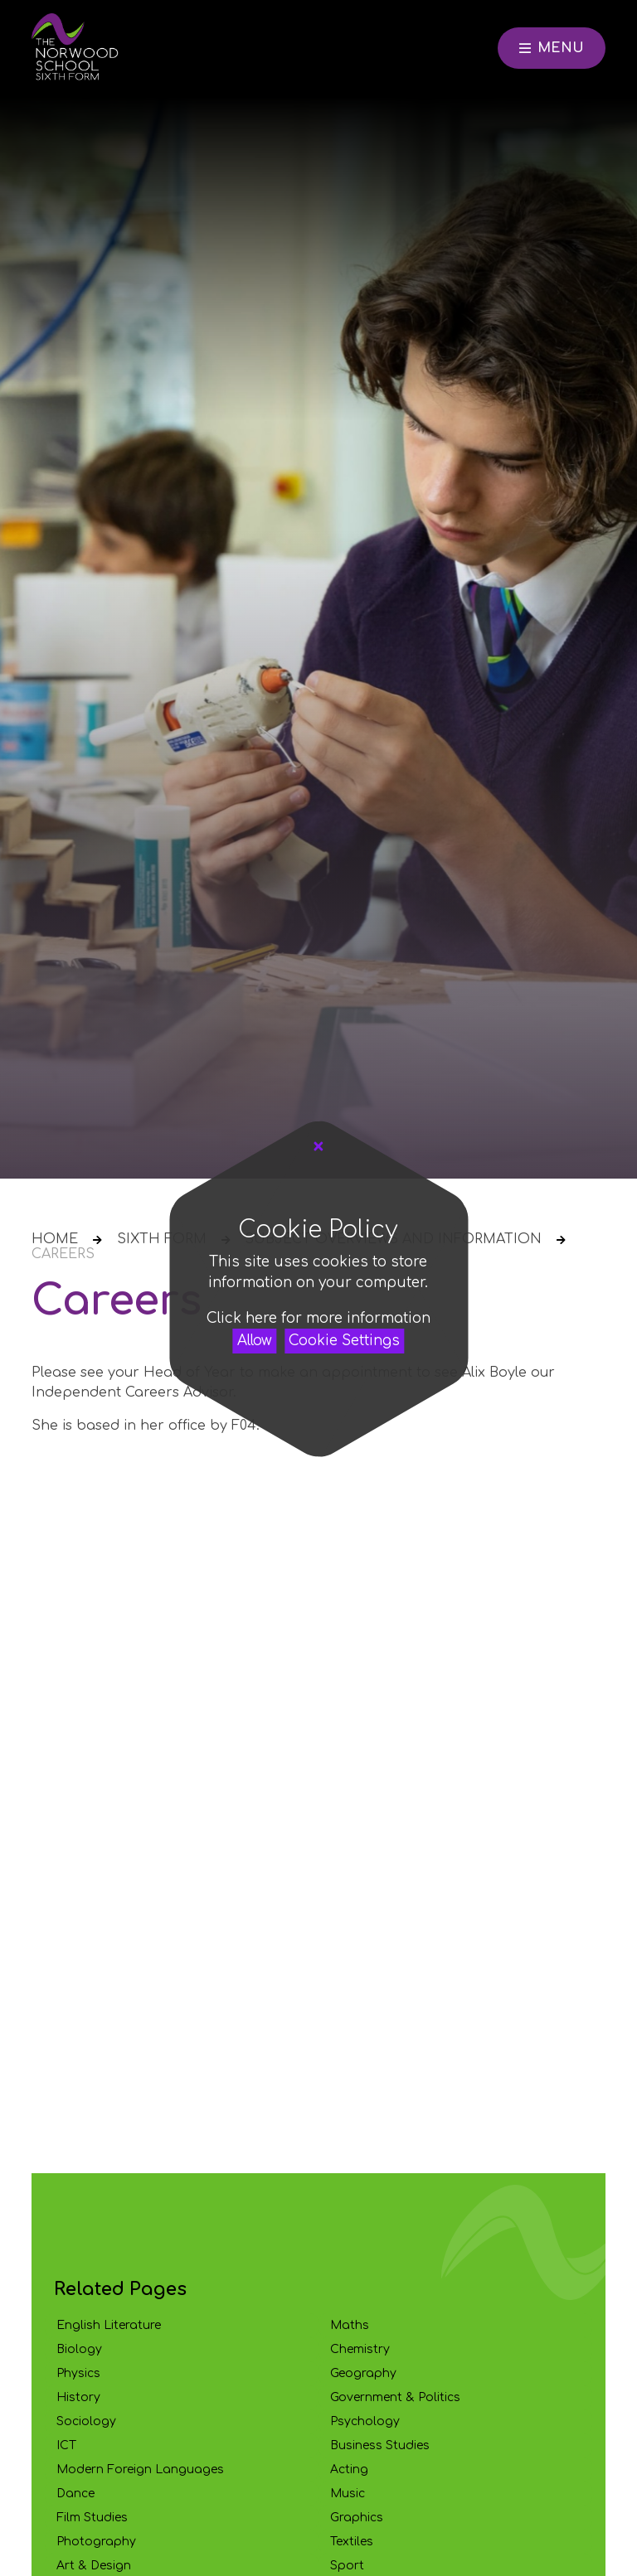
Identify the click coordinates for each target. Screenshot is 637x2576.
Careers (63, 1254)
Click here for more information (318, 1318)
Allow (254, 1341)
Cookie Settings (344, 1341)
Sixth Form (162, 1239)
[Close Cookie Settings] (318, 1147)
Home (55, 1239)
